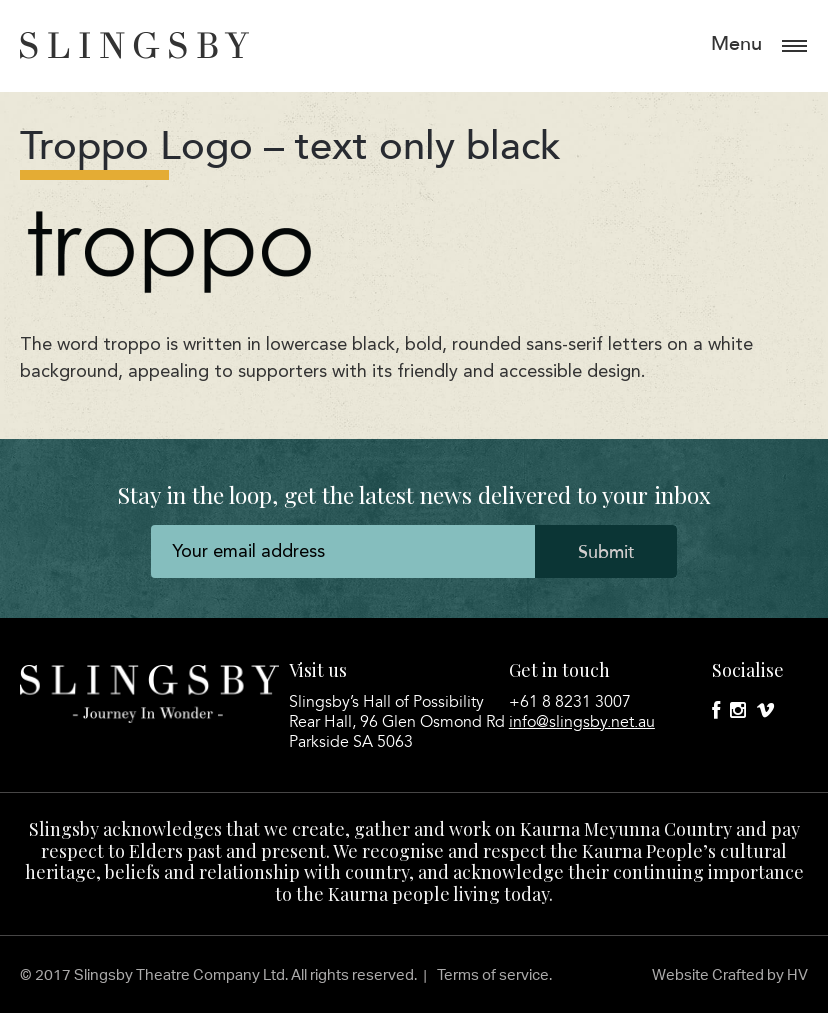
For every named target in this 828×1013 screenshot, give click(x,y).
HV (797, 974)
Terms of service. (494, 974)
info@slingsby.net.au (582, 722)
